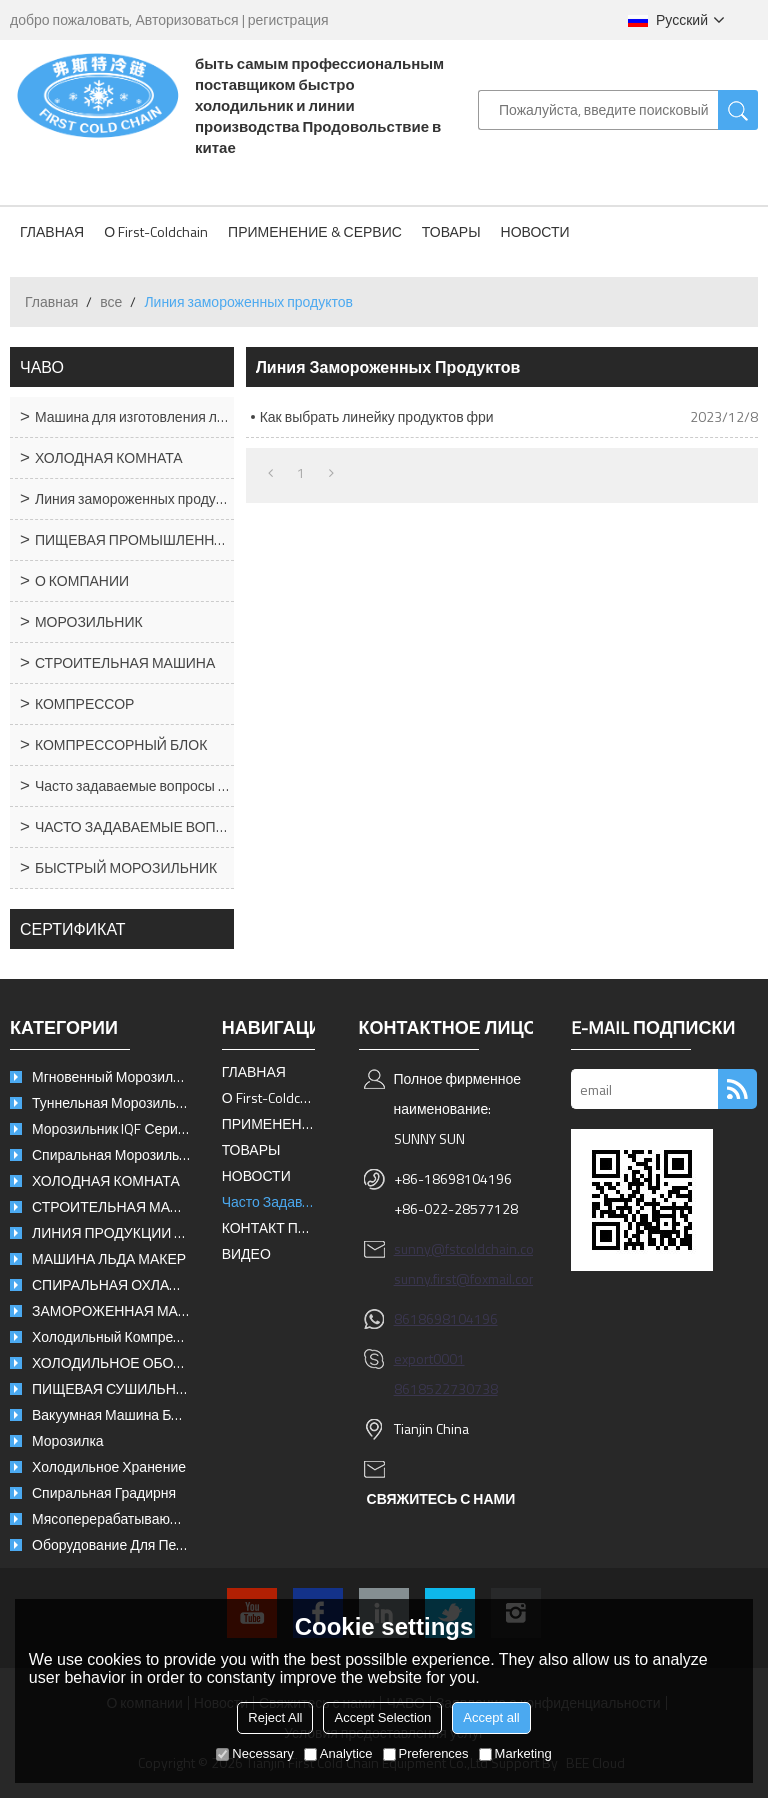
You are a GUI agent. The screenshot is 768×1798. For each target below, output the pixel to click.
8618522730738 (446, 1388)
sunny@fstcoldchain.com (469, 1248)
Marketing (515, 1753)
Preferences (426, 1753)
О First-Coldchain (156, 231)
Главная (51, 301)
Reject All (275, 1717)
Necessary (254, 1753)
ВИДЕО (246, 1253)
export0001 (429, 1358)
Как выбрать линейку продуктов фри (377, 416)
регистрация (288, 19)
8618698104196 (446, 1318)
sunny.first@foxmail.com (467, 1278)
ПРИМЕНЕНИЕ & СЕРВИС (315, 231)
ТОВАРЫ (451, 231)
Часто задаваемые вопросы (269, 1201)
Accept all (491, 1717)
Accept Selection (382, 1717)
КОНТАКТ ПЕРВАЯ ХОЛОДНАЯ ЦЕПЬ (269, 1227)
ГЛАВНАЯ (52, 231)
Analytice (338, 1753)
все (111, 301)
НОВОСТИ (535, 231)
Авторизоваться (186, 19)
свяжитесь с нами (441, 1498)
